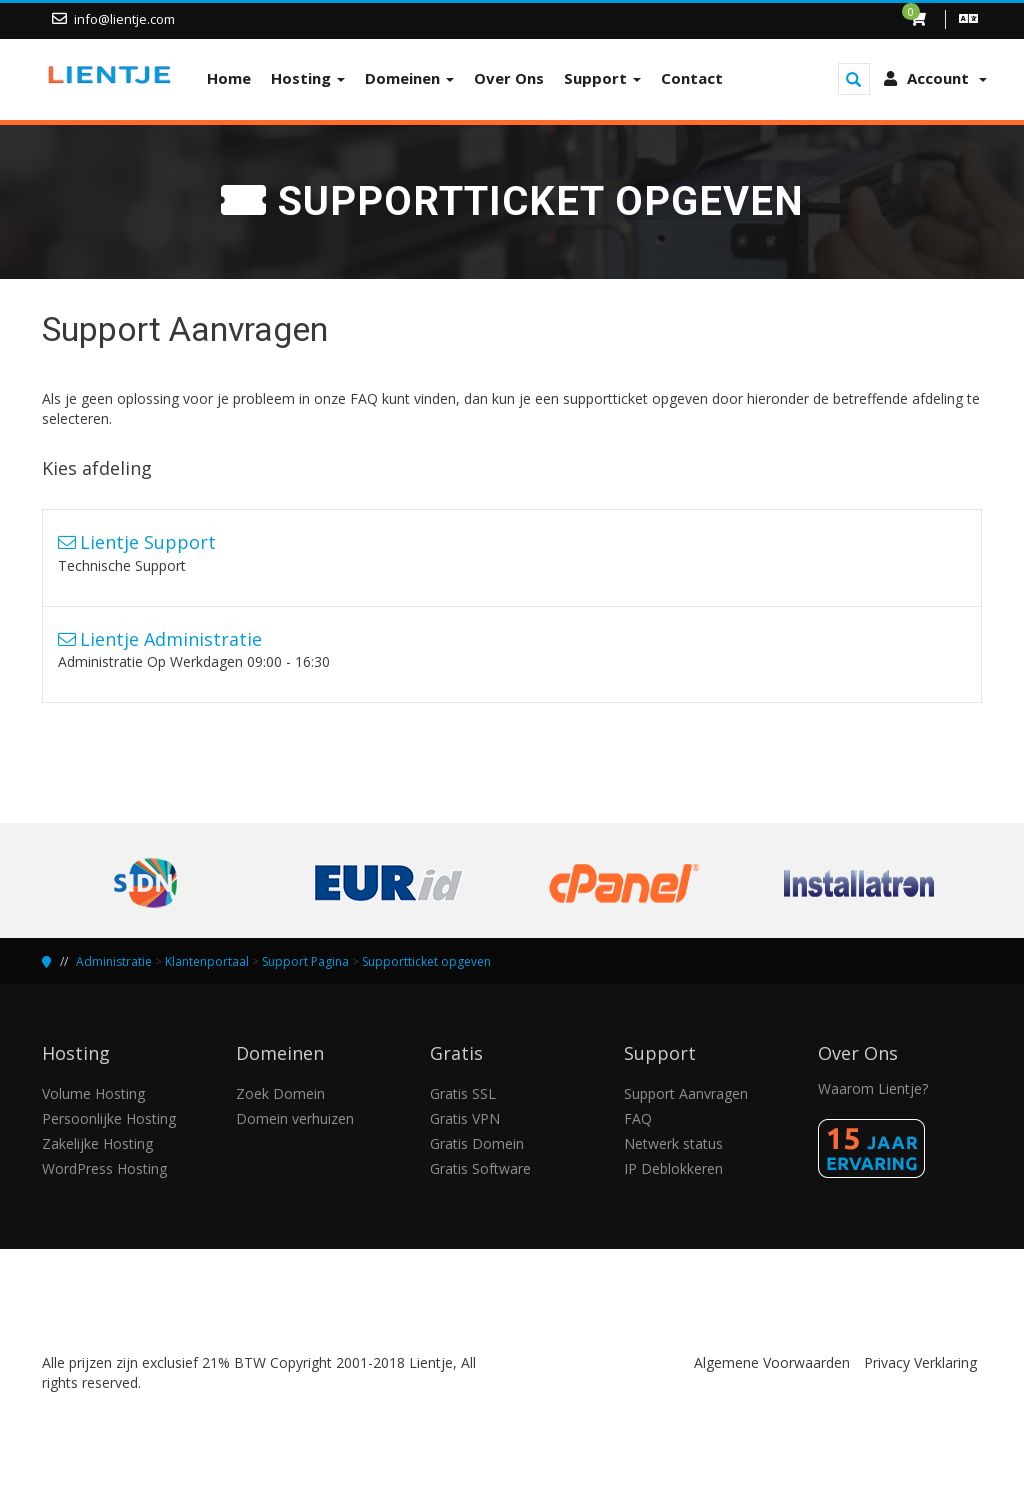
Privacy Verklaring (920, 1362)
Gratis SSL (463, 1093)
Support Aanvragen (686, 1093)
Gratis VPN (465, 1118)
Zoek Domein (280, 1093)
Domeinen (409, 78)
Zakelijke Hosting (97, 1143)
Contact (692, 78)
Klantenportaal (207, 961)
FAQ (638, 1118)
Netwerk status (673, 1143)
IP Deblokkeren (673, 1168)
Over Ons (509, 78)
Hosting (308, 78)
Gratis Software (480, 1168)
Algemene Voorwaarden (772, 1362)
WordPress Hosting (104, 1168)
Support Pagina (305, 961)
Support (602, 78)
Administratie (114, 961)
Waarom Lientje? (873, 1088)
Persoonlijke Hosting (109, 1118)
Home (229, 78)
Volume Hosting (93, 1093)
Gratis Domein (477, 1143)
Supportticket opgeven (426, 961)
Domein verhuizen (295, 1118)
